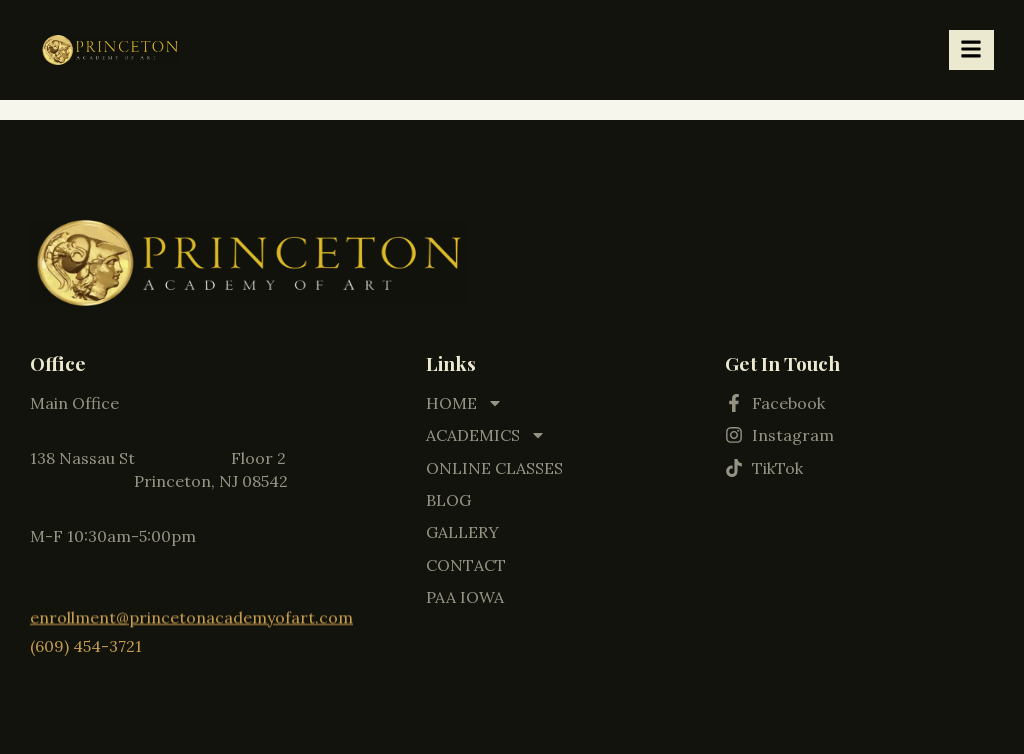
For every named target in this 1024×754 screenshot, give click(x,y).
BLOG (448, 497)
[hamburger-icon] (971, 50)
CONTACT (466, 562)
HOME (464, 400)
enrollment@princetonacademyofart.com (191, 616)
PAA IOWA (465, 594)
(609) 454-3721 (86, 643)
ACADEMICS (486, 432)
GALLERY (462, 529)
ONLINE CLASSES (494, 464)
